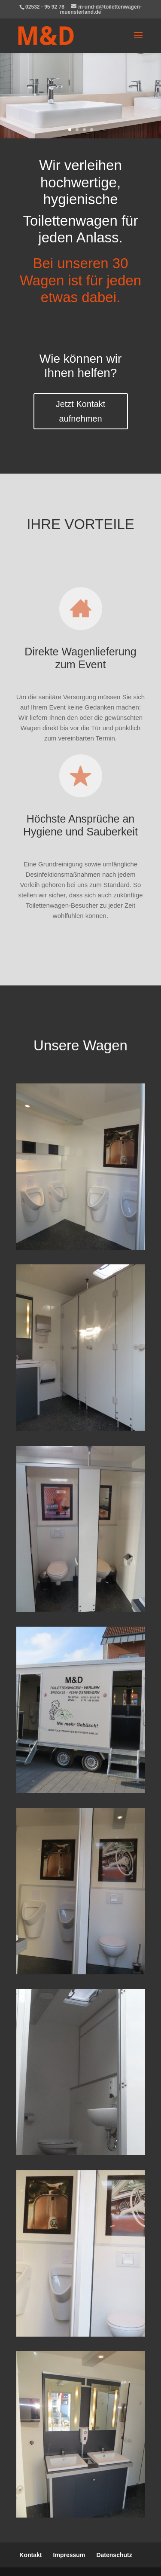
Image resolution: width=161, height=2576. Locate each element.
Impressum (69, 2555)
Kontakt (30, 2555)
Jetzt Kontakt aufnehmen (81, 411)
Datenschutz (114, 2555)
